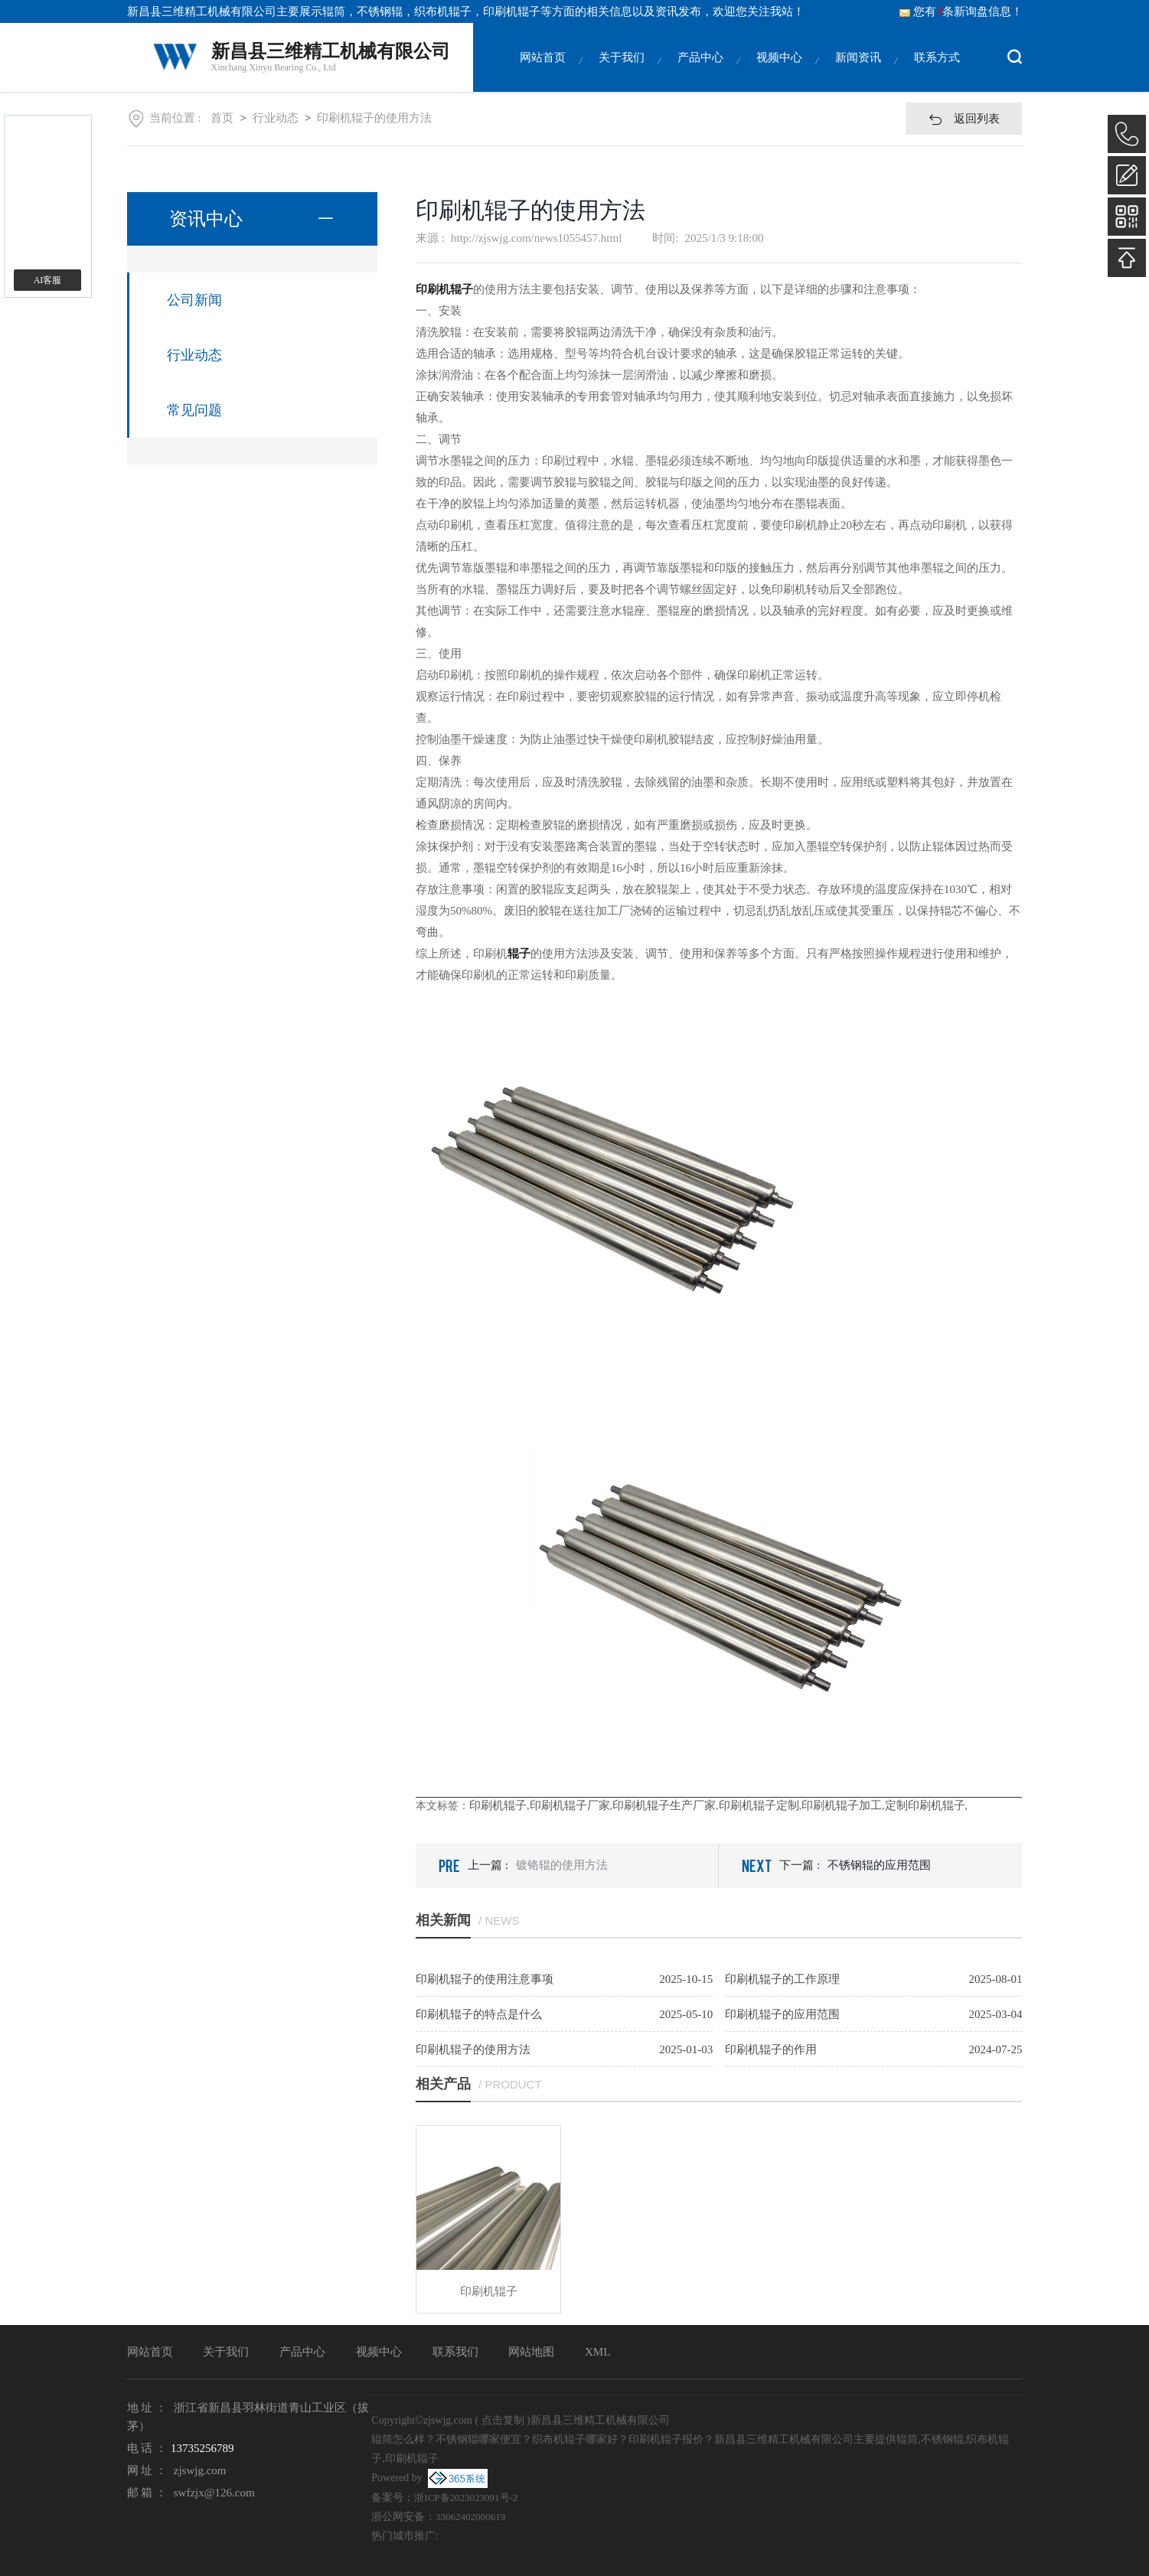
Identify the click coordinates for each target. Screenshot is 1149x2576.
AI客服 (48, 280)
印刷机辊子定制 (759, 1805)
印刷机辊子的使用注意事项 (484, 1979)
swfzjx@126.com (214, 2492)
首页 (222, 118)
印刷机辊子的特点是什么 (479, 2014)
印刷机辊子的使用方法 (374, 118)
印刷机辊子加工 (841, 1805)
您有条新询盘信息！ (961, 11)
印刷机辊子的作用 (771, 2049)
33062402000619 (470, 2516)
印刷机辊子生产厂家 (664, 1805)
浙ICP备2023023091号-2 (465, 2497)
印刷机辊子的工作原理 (782, 1979)
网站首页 (543, 71)
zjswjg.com (200, 2470)
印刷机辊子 (498, 1805)
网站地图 (531, 2352)
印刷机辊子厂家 (570, 1805)
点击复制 (502, 2420)
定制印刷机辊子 (925, 1805)
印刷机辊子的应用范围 (782, 2014)
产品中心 (700, 71)
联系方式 (937, 71)
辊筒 (333, 11)
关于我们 (622, 71)
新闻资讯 (858, 71)
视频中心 (779, 71)
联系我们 (455, 2352)
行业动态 (276, 118)
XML (597, 2352)
